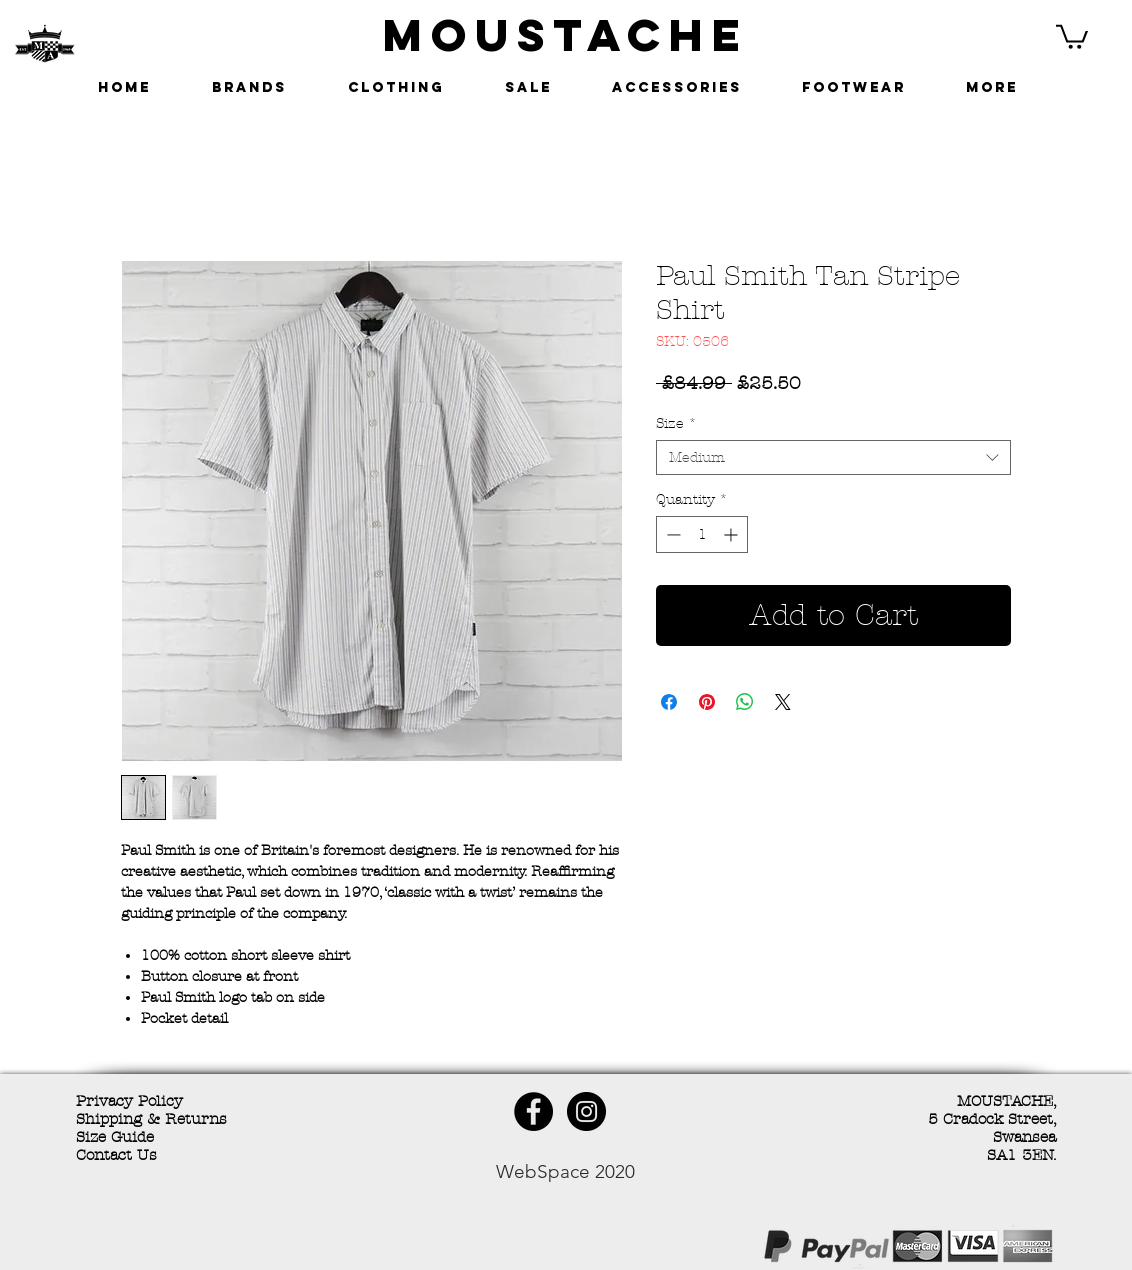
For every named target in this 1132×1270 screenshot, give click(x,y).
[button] (1072, 35)
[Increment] (732, 534)
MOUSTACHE (566, 34)
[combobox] (833, 457)
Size (676, 423)
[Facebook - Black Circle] (533, 1111)
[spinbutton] (702, 534)
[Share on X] (783, 702)
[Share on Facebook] (669, 702)
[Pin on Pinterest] (707, 702)
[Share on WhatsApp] (745, 702)
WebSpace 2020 (565, 1171)
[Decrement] (671, 534)
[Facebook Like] (221, 1249)
